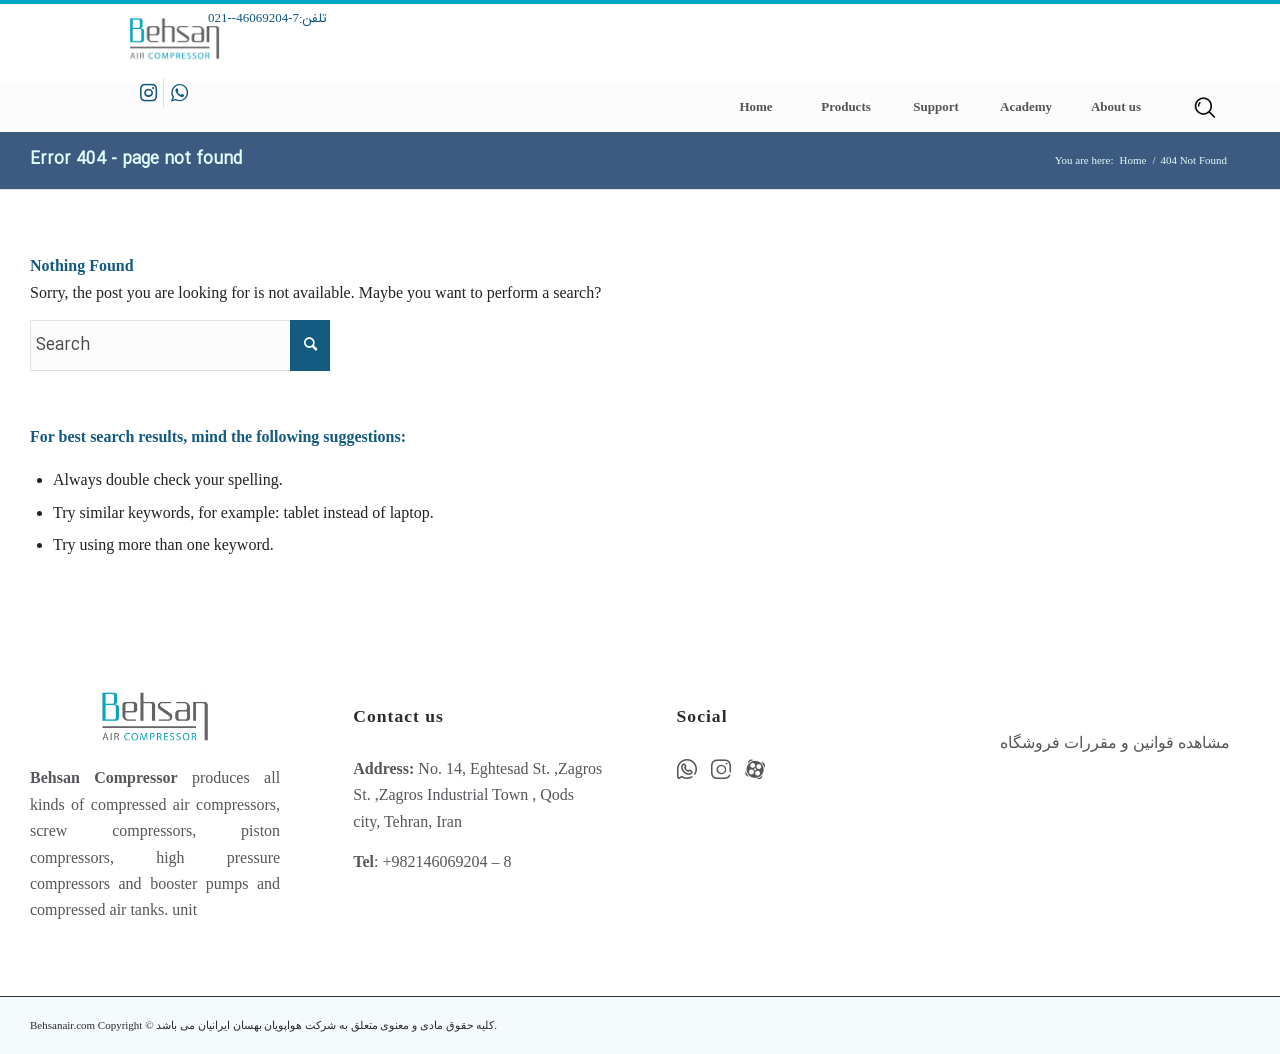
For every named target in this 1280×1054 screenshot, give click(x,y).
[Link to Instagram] (148, 93)
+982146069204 (434, 861)
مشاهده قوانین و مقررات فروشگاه (1115, 742)
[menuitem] (756, 107)
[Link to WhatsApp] (179, 93)
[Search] (1205, 107)
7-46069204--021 (253, 17)
